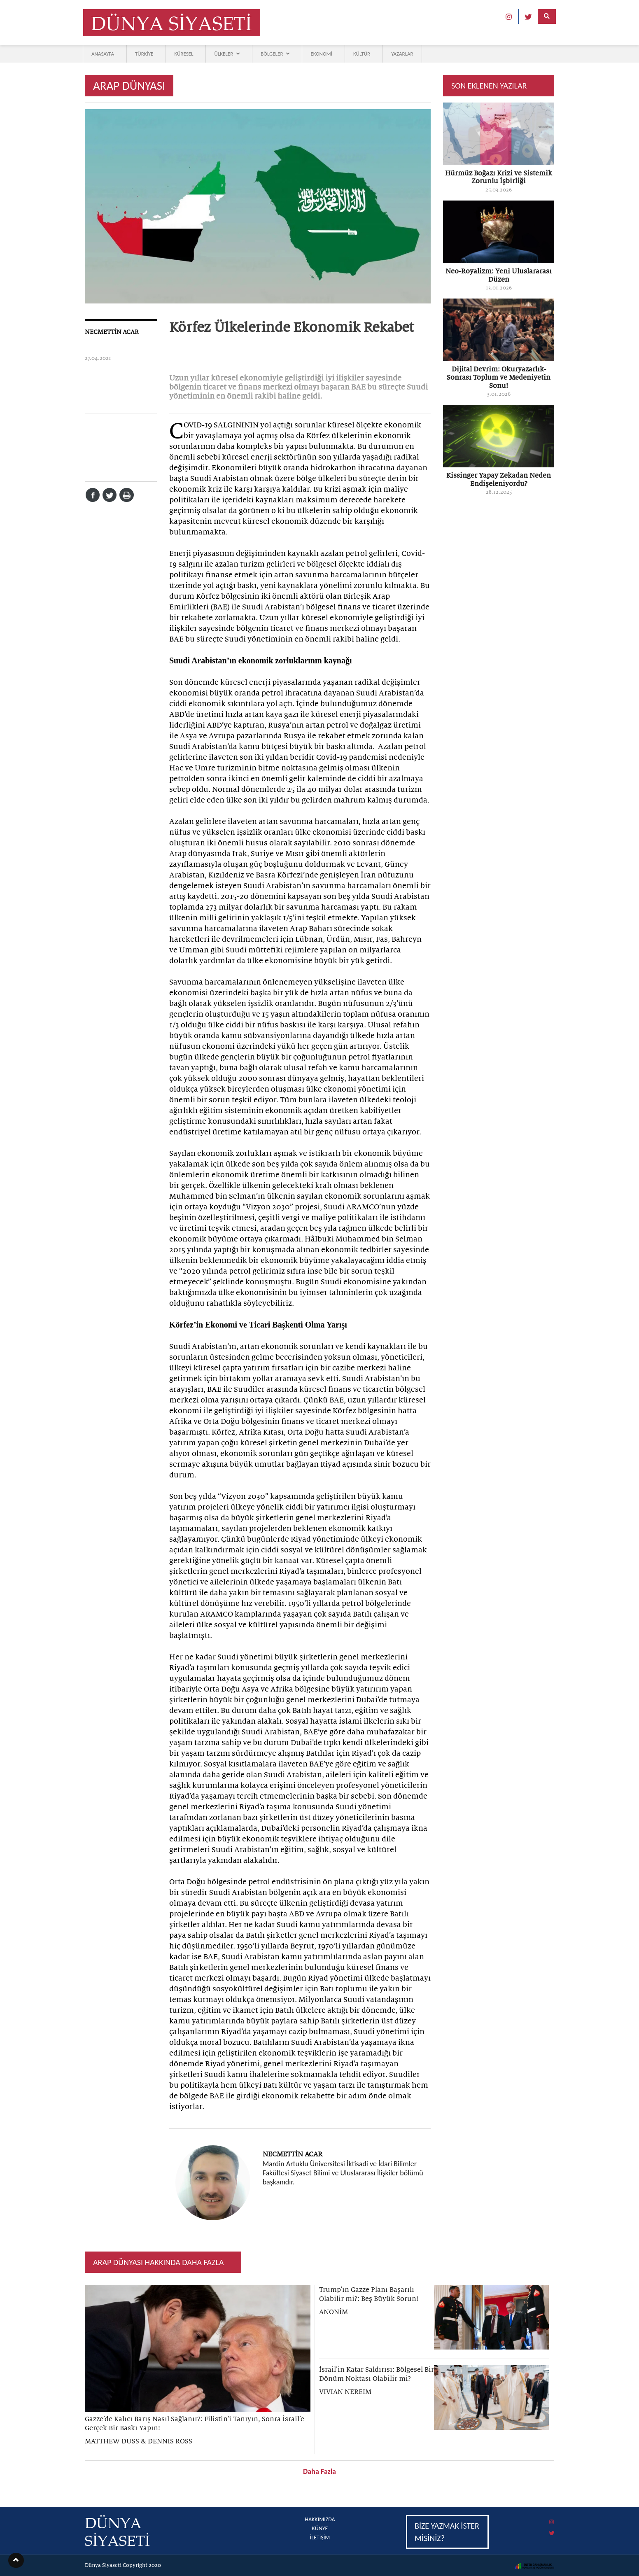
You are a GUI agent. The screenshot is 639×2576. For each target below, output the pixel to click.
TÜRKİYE (144, 54)
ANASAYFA (102, 54)
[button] (16, 2560)
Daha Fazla (319, 2471)
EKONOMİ (321, 54)
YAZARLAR (402, 54)
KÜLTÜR (361, 54)
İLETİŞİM (320, 2537)
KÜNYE (320, 2528)
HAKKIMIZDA (320, 2519)
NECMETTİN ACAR (112, 332)
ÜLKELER (227, 54)
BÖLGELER (275, 54)
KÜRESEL (183, 54)
